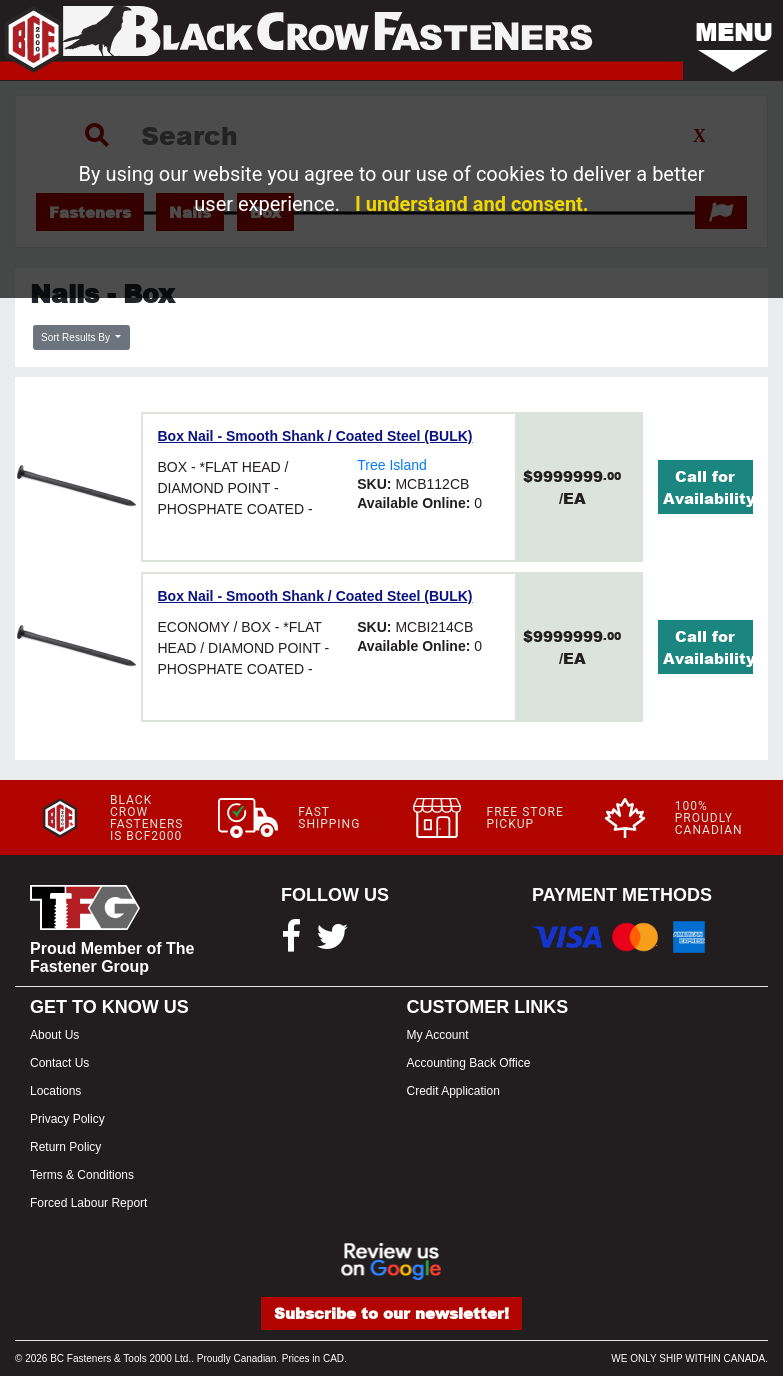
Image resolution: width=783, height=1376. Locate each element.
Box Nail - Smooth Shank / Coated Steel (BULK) (315, 436)
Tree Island (392, 465)
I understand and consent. (472, 204)
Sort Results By (77, 337)
